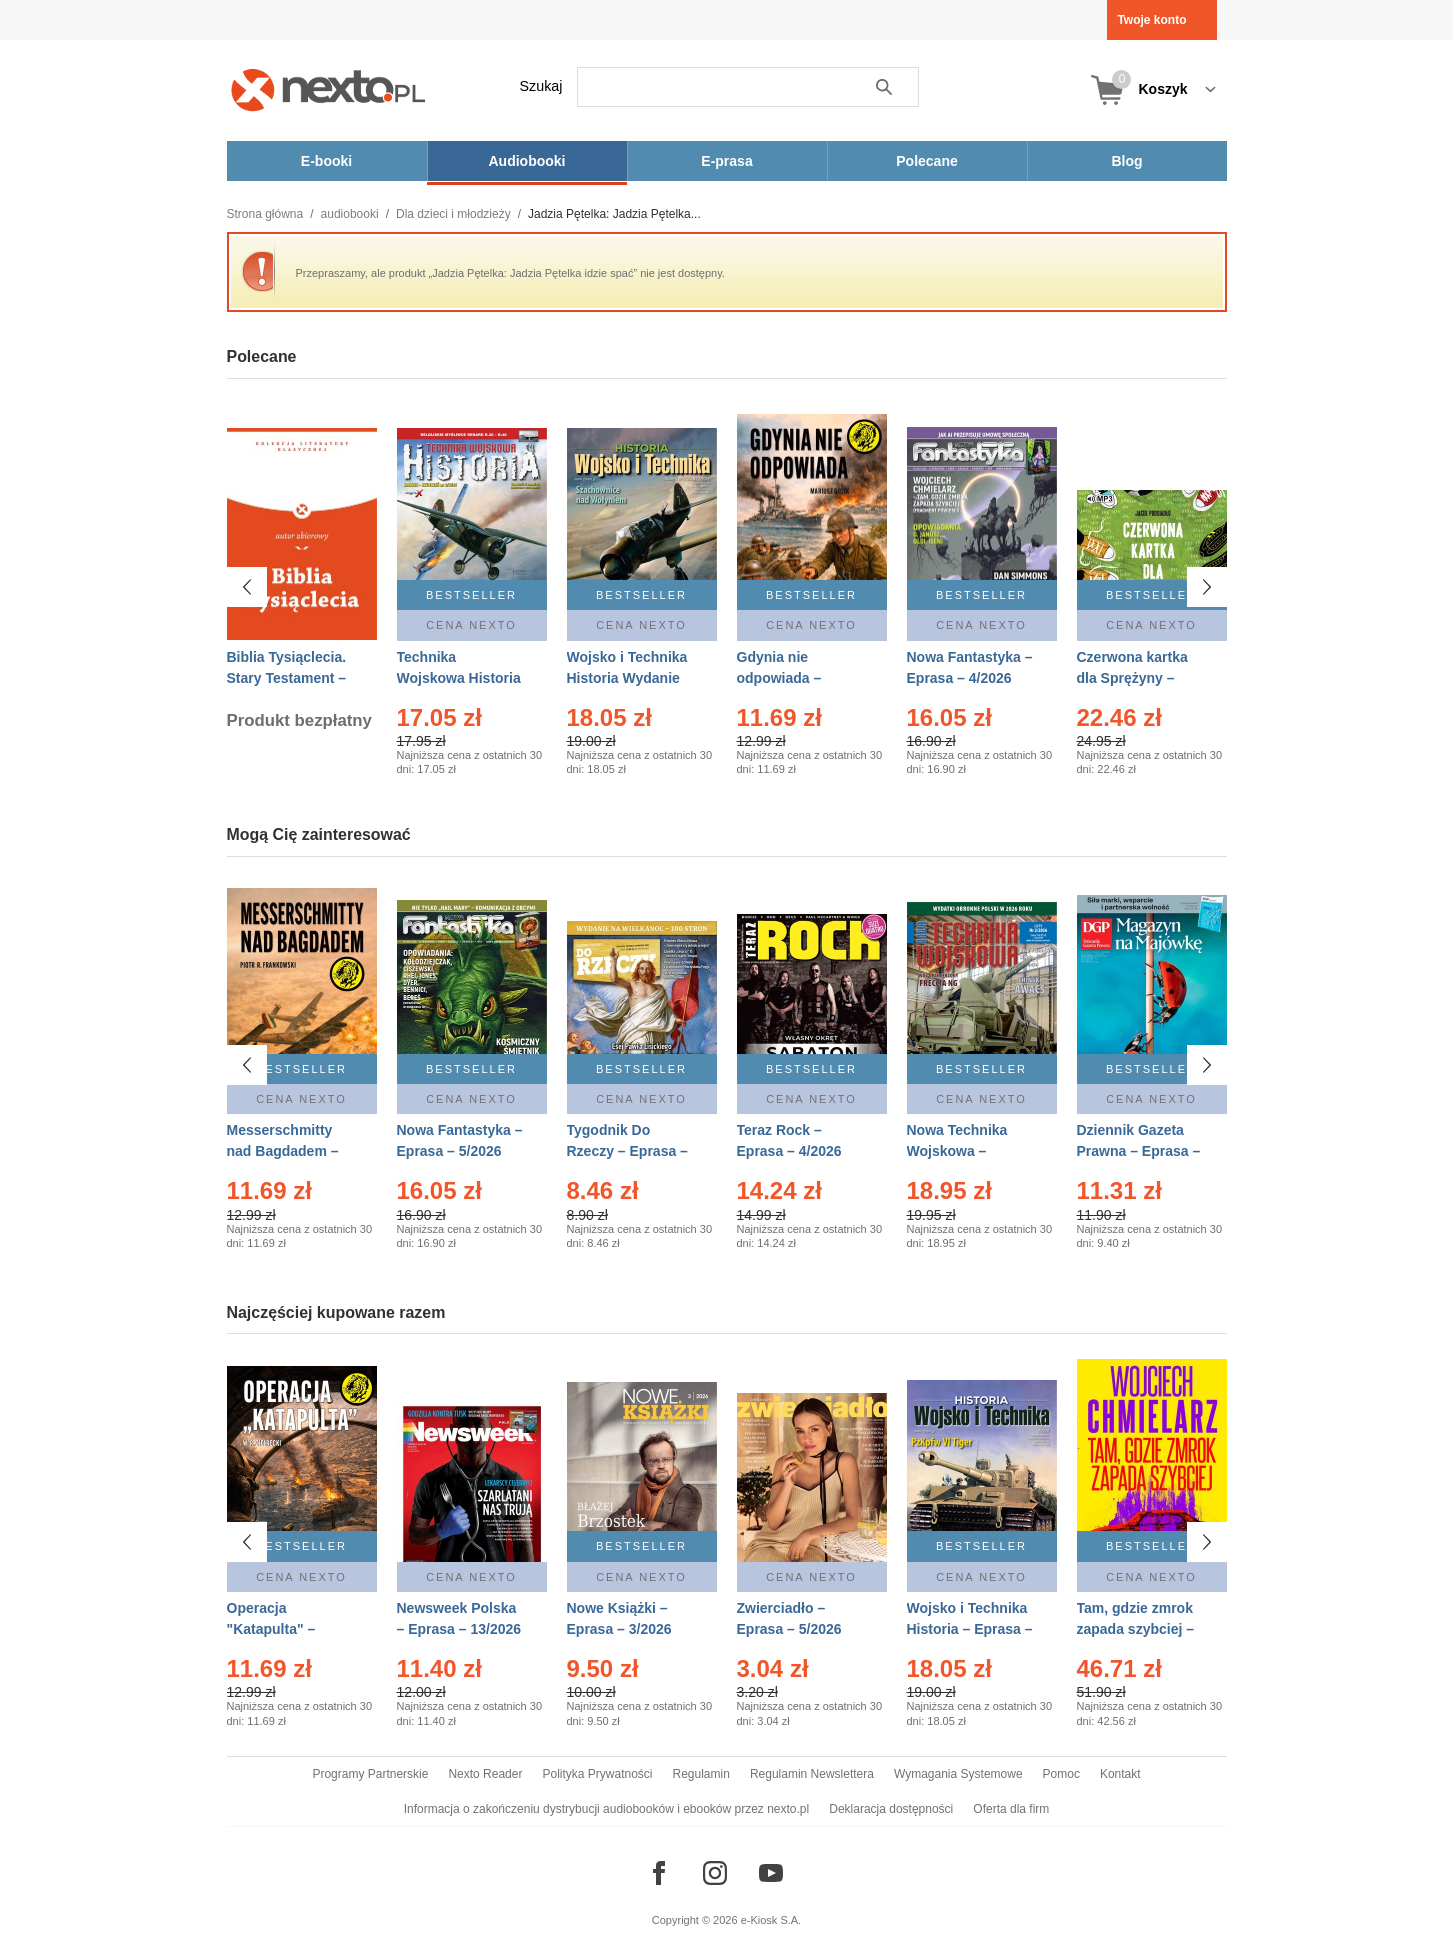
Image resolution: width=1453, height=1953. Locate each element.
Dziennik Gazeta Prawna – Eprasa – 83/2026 (1139, 1151)
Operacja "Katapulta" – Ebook (271, 1629)
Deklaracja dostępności (891, 1809)
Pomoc (1061, 1774)
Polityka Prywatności (597, 1774)
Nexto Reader (485, 1774)
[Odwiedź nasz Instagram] (715, 1873)
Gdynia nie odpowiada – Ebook (779, 678)
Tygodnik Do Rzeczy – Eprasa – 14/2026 (627, 1151)
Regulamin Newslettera (812, 1774)
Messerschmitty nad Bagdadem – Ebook (283, 1151)
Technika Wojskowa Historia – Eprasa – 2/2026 (459, 678)
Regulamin (701, 1774)
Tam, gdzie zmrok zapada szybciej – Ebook (1136, 1629)
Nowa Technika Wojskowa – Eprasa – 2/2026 (959, 1151)
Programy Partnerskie (370, 1774)
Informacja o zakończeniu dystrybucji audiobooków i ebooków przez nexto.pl (607, 1809)
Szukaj (541, 86)
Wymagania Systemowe (958, 1774)
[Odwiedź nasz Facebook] (659, 1873)
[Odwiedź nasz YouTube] (771, 1873)
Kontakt (1120, 1774)
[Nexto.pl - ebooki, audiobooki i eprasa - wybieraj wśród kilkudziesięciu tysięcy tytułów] (328, 89)
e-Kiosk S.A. (771, 1920)
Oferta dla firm (1011, 1809)
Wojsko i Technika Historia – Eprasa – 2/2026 (970, 1629)
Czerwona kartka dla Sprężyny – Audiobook (1132, 678)
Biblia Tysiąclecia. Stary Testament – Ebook (287, 678)
